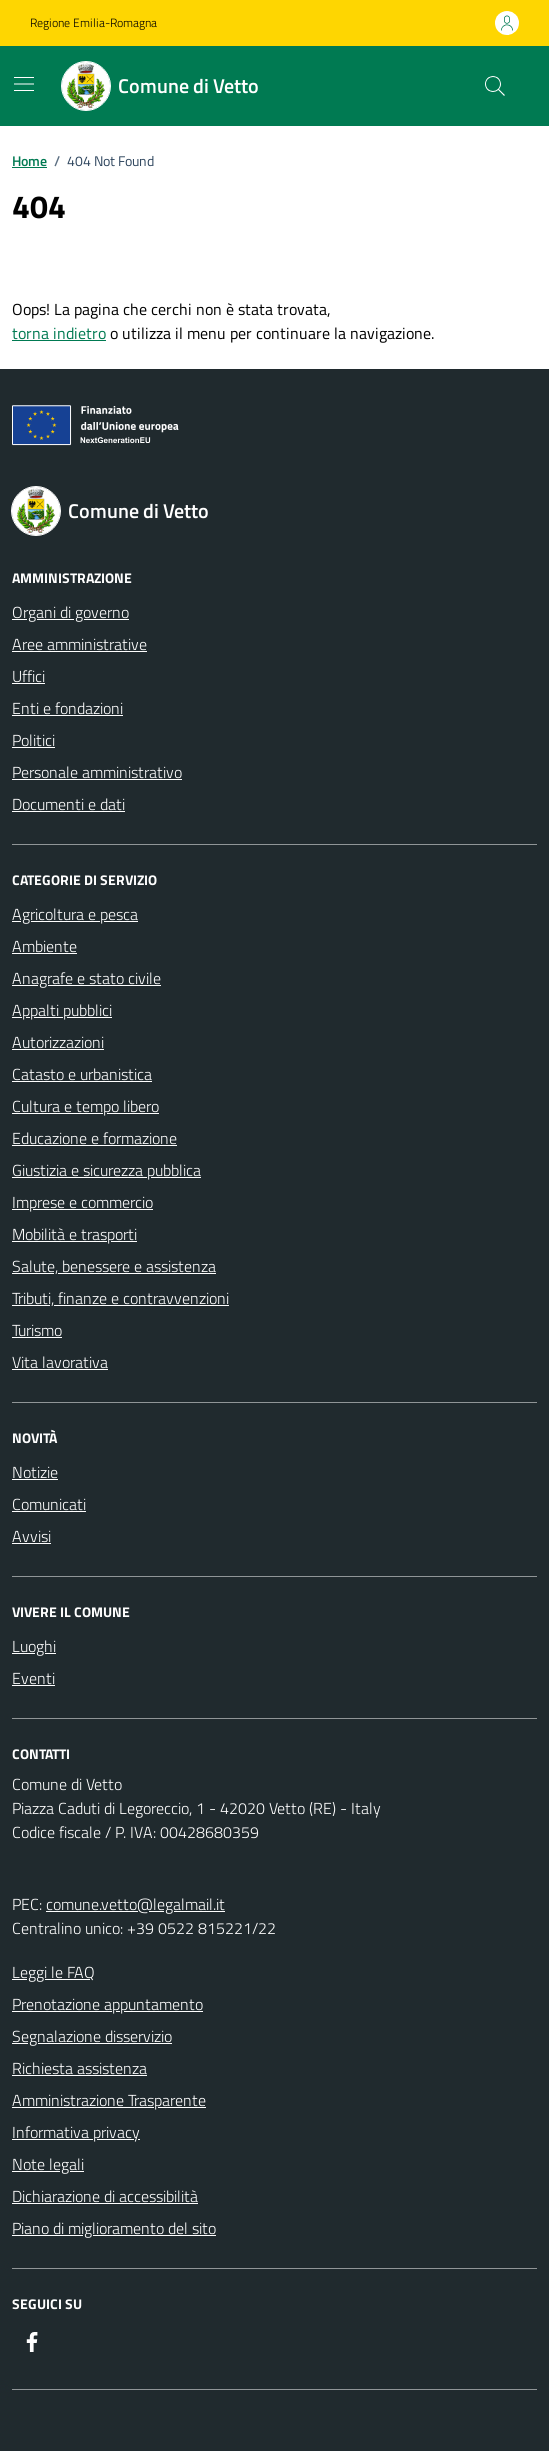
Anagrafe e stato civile (86, 978)
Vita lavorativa (60, 1362)
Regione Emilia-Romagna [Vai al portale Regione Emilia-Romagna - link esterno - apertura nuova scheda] (93, 23)
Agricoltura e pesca (75, 914)
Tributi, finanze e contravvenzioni (120, 1298)
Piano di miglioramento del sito (114, 2228)
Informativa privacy (76, 2132)
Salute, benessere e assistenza (114, 1266)
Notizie (35, 1472)
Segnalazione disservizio (92, 2036)
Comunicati (49, 1504)
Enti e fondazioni (67, 708)
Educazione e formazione (94, 1138)
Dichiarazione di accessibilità (105, 2196)
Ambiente (44, 946)
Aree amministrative (79, 644)
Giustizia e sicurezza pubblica (106, 1170)
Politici (33, 740)
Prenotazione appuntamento (107, 2004)
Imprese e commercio (82, 1202)
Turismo (37, 1330)
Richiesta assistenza (79, 2068)
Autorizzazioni (58, 1042)
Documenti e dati (68, 804)
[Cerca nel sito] (495, 86)
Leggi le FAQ (53, 1972)
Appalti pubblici (62, 1010)
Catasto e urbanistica (82, 1074)
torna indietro (59, 333)
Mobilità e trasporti (74, 1234)
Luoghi (34, 1646)
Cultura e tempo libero (85, 1106)
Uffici (28, 676)
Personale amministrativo (97, 772)
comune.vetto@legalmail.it (135, 1904)
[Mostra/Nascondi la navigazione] (24, 84)
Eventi (33, 1678)
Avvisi (31, 1536)
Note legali (48, 2164)
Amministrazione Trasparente (109, 2100)
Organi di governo (70, 612)
